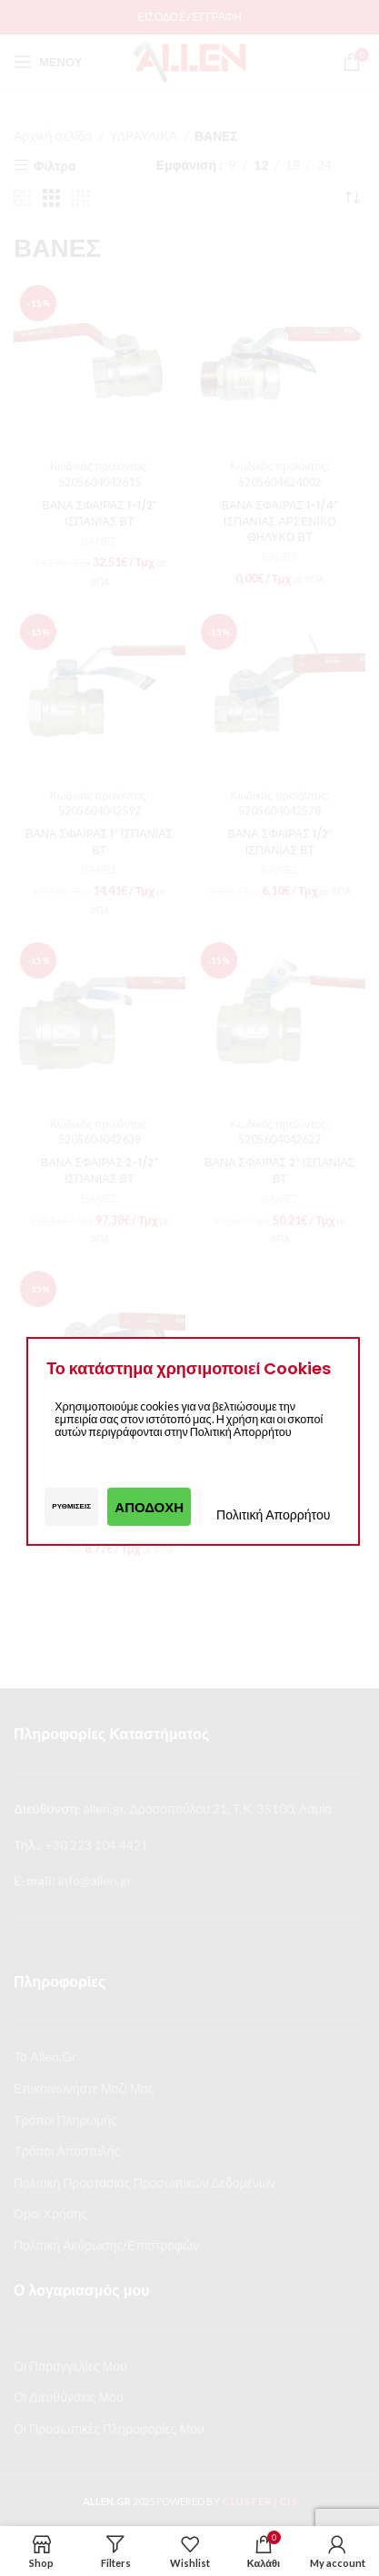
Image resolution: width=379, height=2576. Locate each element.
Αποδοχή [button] (149, 1507)
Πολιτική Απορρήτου (273, 1514)
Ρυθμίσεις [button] (71, 1505)
